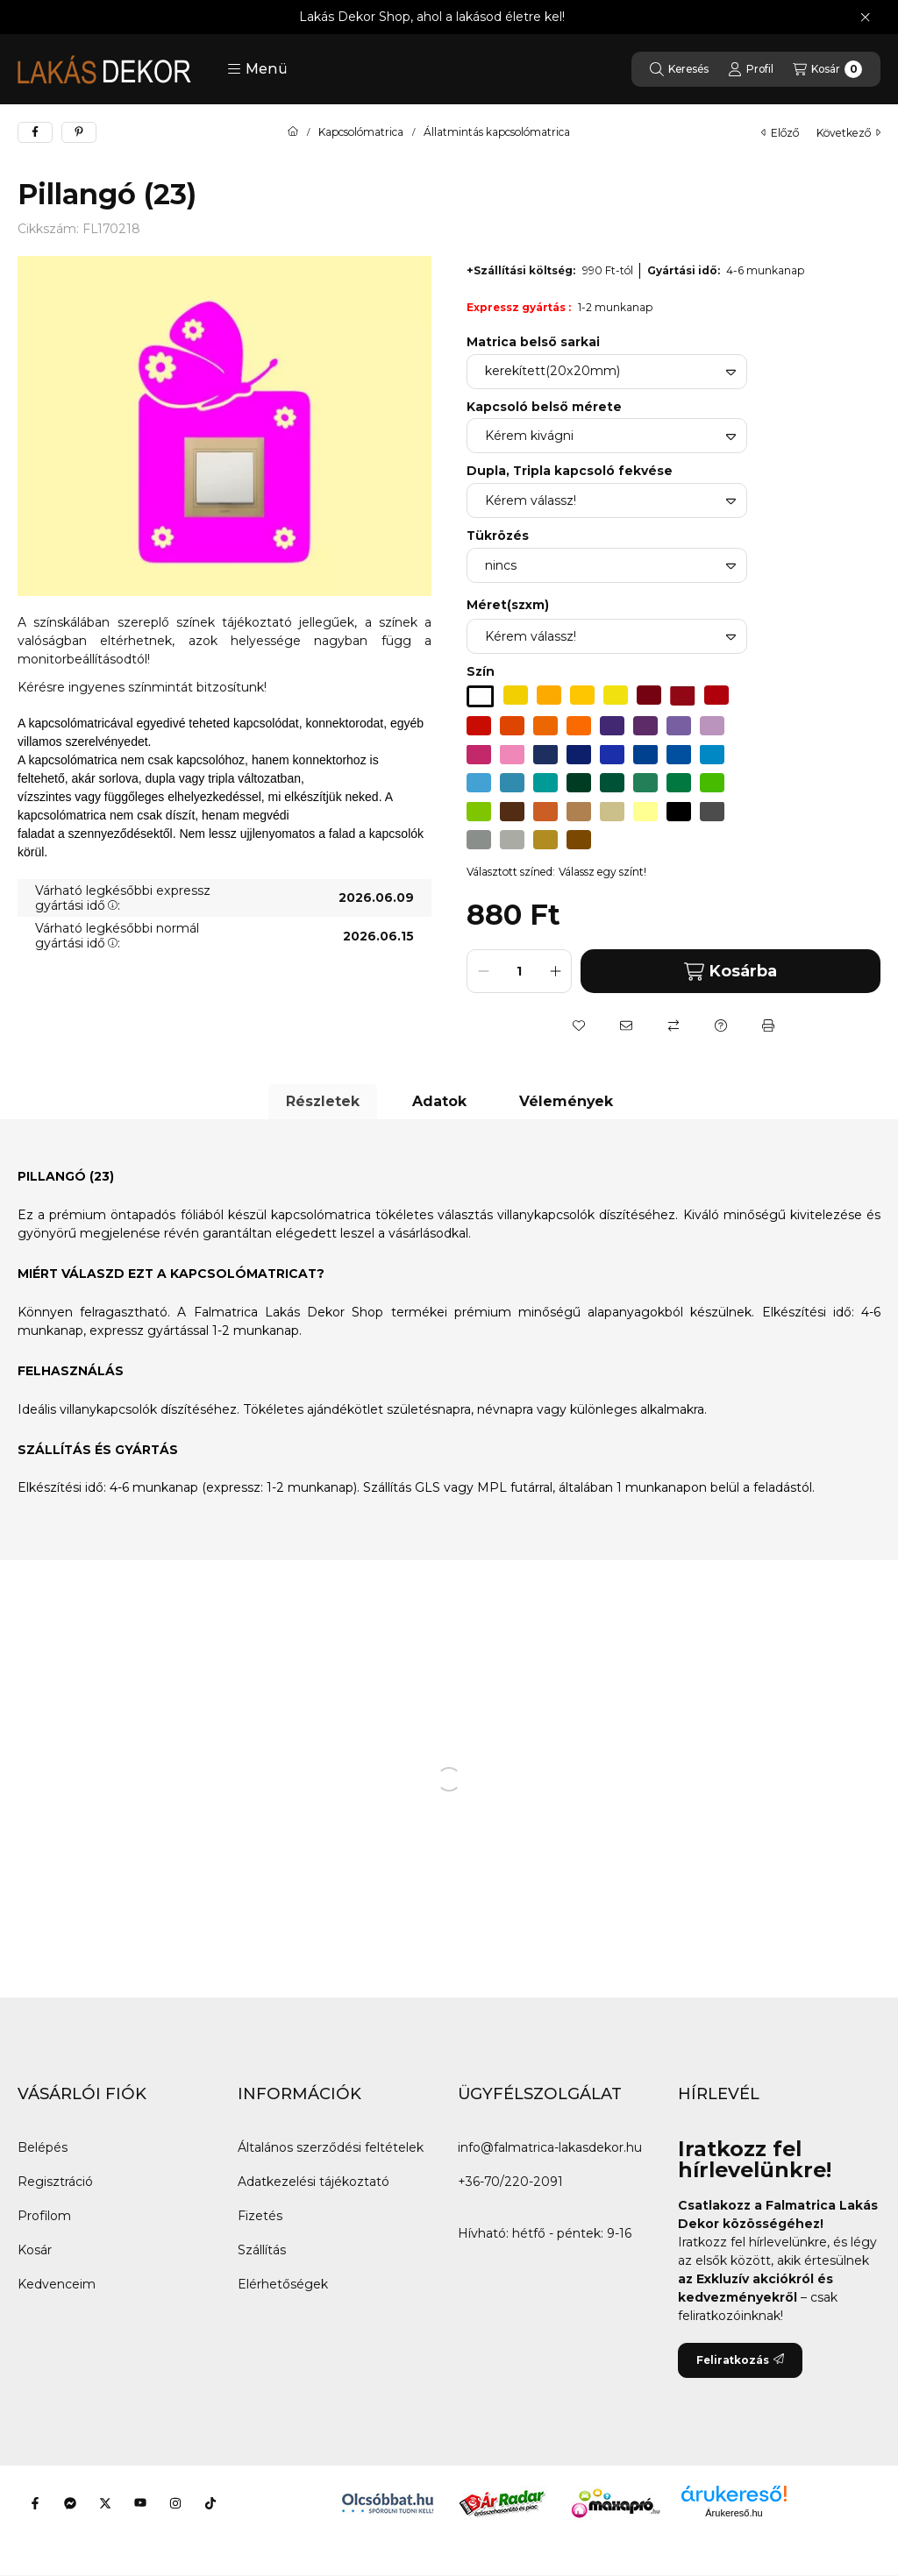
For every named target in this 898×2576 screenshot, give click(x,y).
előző (780, 132)
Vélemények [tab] (566, 1101)
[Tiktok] (210, 2503)
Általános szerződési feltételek (331, 2147)
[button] (257, 69)
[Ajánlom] (626, 1025)
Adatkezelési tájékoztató (313, 2181)
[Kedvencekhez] (579, 1025)
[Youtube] (140, 2503)
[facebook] (35, 132)
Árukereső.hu (733, 2513)
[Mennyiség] (519, 971)
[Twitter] (105, 2503)
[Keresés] (679, 69)
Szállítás (262, 2250)
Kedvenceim (57, 2284)
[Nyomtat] (768, 1025)
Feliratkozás (740, 2360)
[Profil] (750, 69)
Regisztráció (55, 2181)
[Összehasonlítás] (673, 1025)
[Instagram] (175, 2503)
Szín (481, 671)
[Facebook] (35, 2503)
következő (848, 132)
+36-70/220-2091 (510, 2181)
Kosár (35, 2250)
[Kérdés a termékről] (721, 1025)
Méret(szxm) (508, 605)
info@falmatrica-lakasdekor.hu (550, 2147)
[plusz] (555, 971)
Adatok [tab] (439, 1101)
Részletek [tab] (323, 1101)
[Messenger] (70, 2503)
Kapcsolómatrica (360, 132)
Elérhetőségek (283, 2284)
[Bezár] (865, 17)
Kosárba (730, 972)
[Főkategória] (293, 132)
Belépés (43, 2147)
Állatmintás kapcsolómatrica (497, 132)
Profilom (44, 2216)
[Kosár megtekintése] (827, 69)
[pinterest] (78, 132)
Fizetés (260, 2216)
